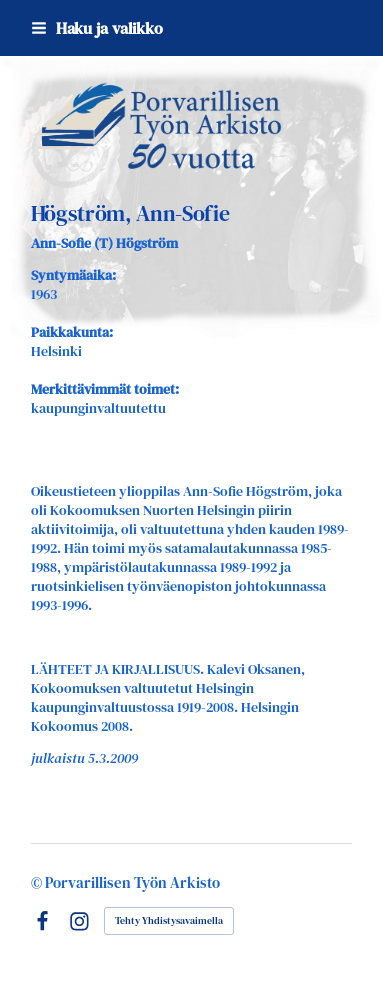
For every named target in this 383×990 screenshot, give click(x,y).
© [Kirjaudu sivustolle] (38, 883)
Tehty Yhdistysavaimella (169, 920)
